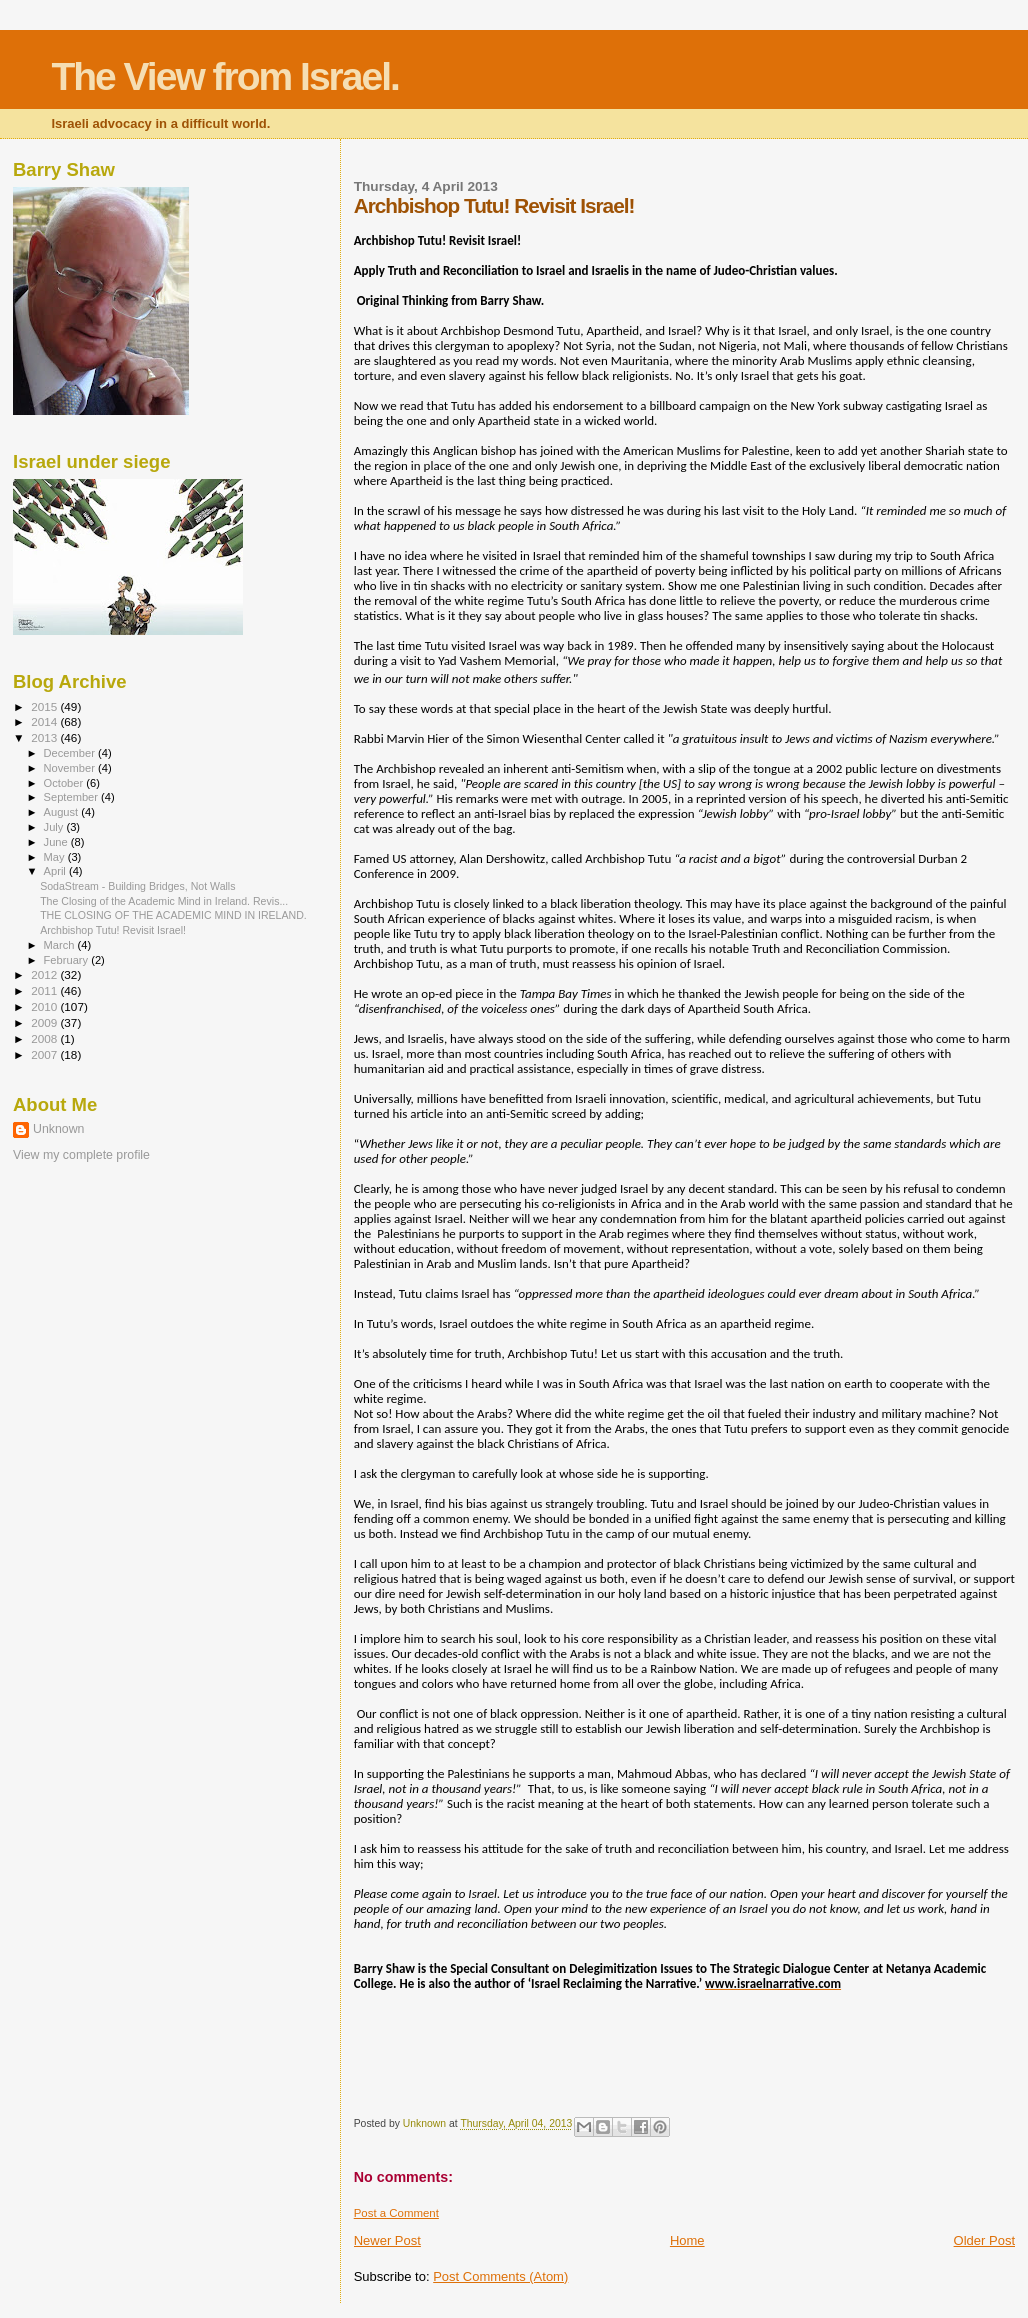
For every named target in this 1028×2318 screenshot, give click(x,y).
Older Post (984, 2240)
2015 (45, 706)
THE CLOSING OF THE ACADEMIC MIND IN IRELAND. (173, 915)
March (61, 945)
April (56, 871)
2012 (45, 974)
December (71, 753)
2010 (45, 1006)
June (57, 842)
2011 (45, 990)
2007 (45, 1054)
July (55, 827)
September (73, 797)
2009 (45, 1022)
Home (687, 2240)
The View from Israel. (224, 76)
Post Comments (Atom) (500, 2276)
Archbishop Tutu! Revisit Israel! (113, 930)
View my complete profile (81, 1155)
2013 (45, 737)
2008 (45, 1038)
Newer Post (387, 2240)
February (68, 960)
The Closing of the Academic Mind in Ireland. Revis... (164, 901)
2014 (45, 721)
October (65, 783)
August (63, 812)
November (71, 768)
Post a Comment (396, 2213)
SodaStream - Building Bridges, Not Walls (137, 886)
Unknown (58, 1129)
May (56, 857)
